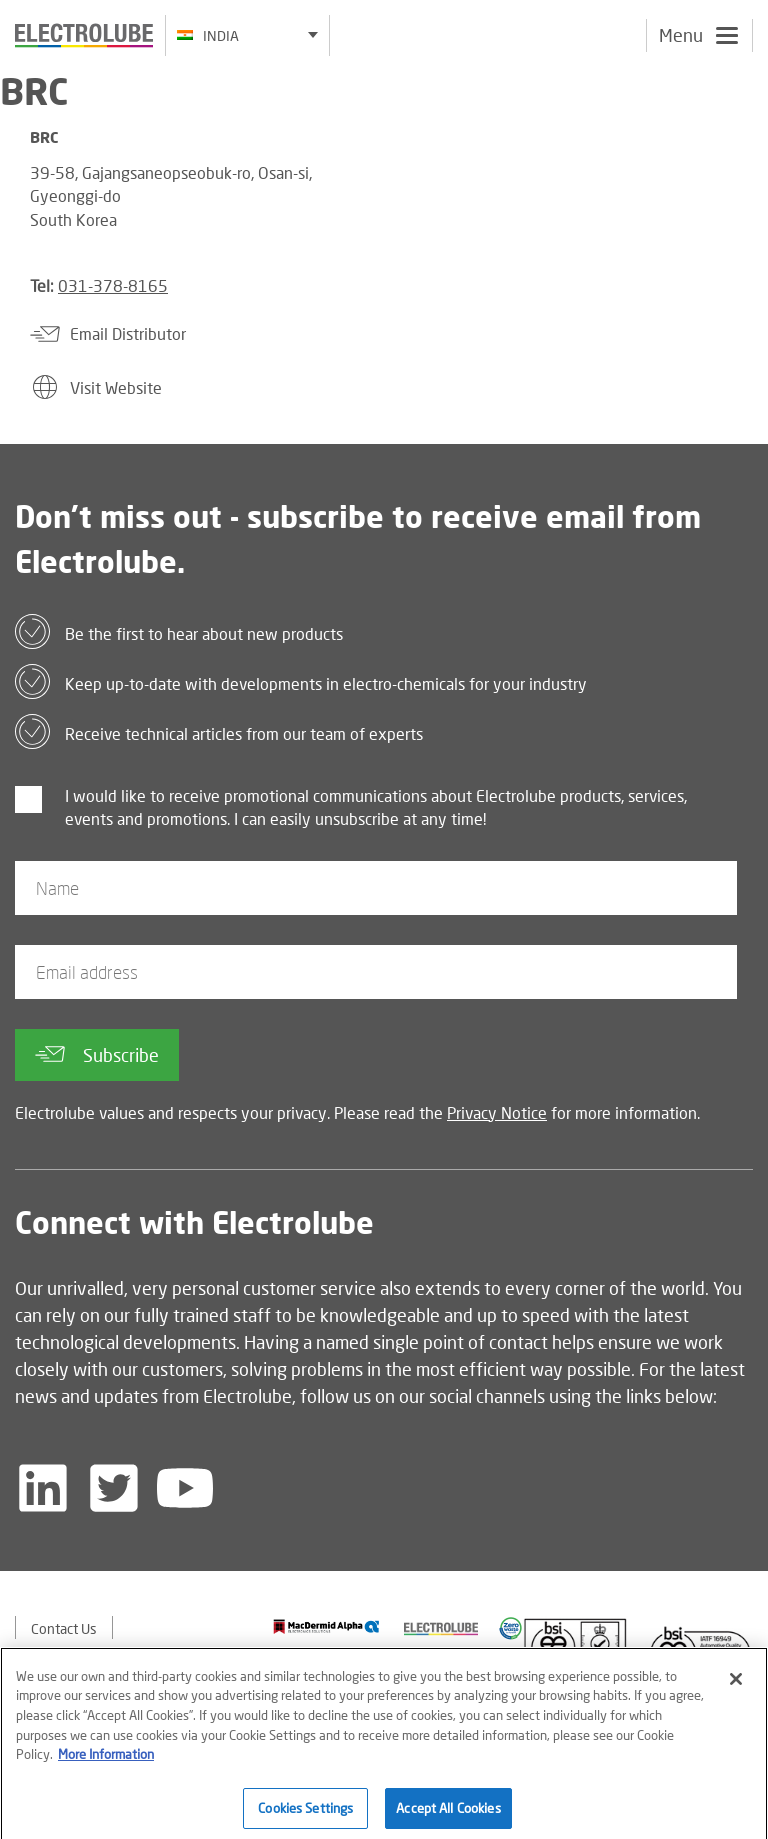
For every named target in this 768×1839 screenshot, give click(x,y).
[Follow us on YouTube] (185, 1488)
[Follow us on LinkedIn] (43, 1488)
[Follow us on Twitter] (114, 1488)
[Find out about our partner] (326, 1626)
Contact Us (64, 1628)
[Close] (736, 1686)
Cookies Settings (305, 1814)
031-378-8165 (113, 285)
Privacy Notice (497, 1112)
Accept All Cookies (448, 1814)
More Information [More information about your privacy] (106, 1761)
